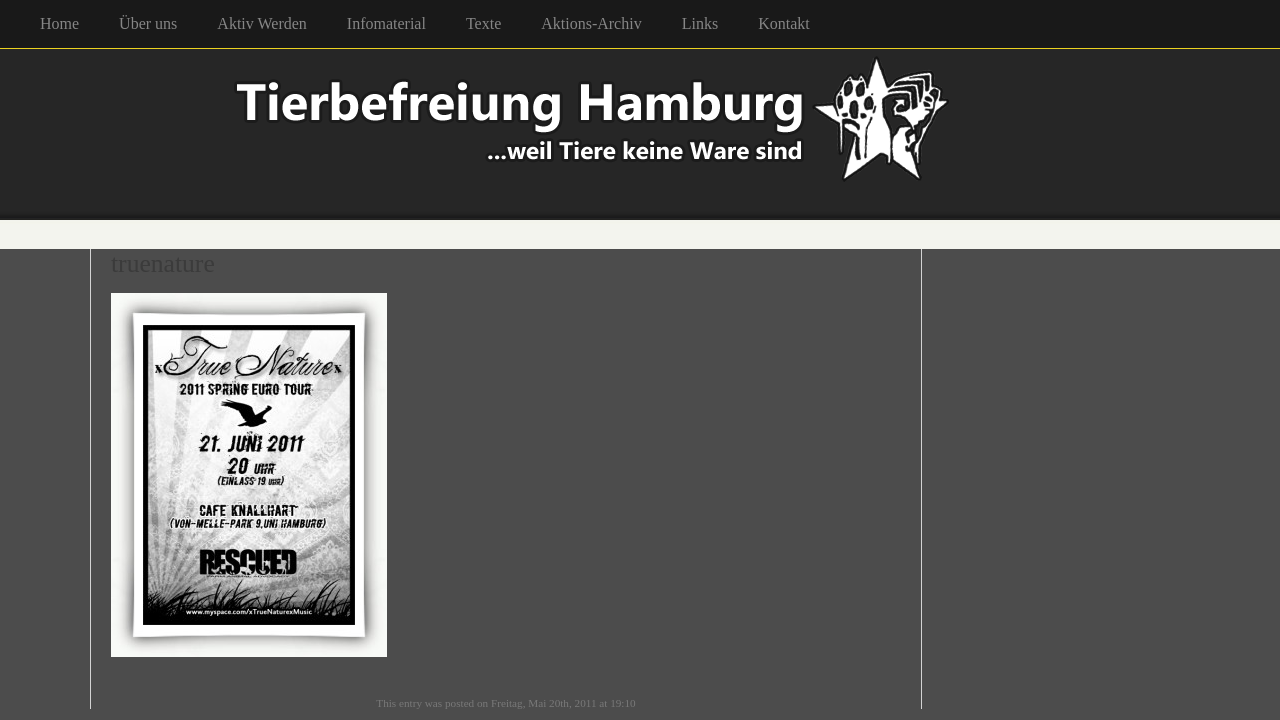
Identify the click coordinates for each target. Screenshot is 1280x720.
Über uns (148, 23)
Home (59, 23)
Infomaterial (386, 23)
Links (700, 23)
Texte (483, 23)
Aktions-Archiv (591, 23)
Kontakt (784, 23)
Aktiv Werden (262, 23)
